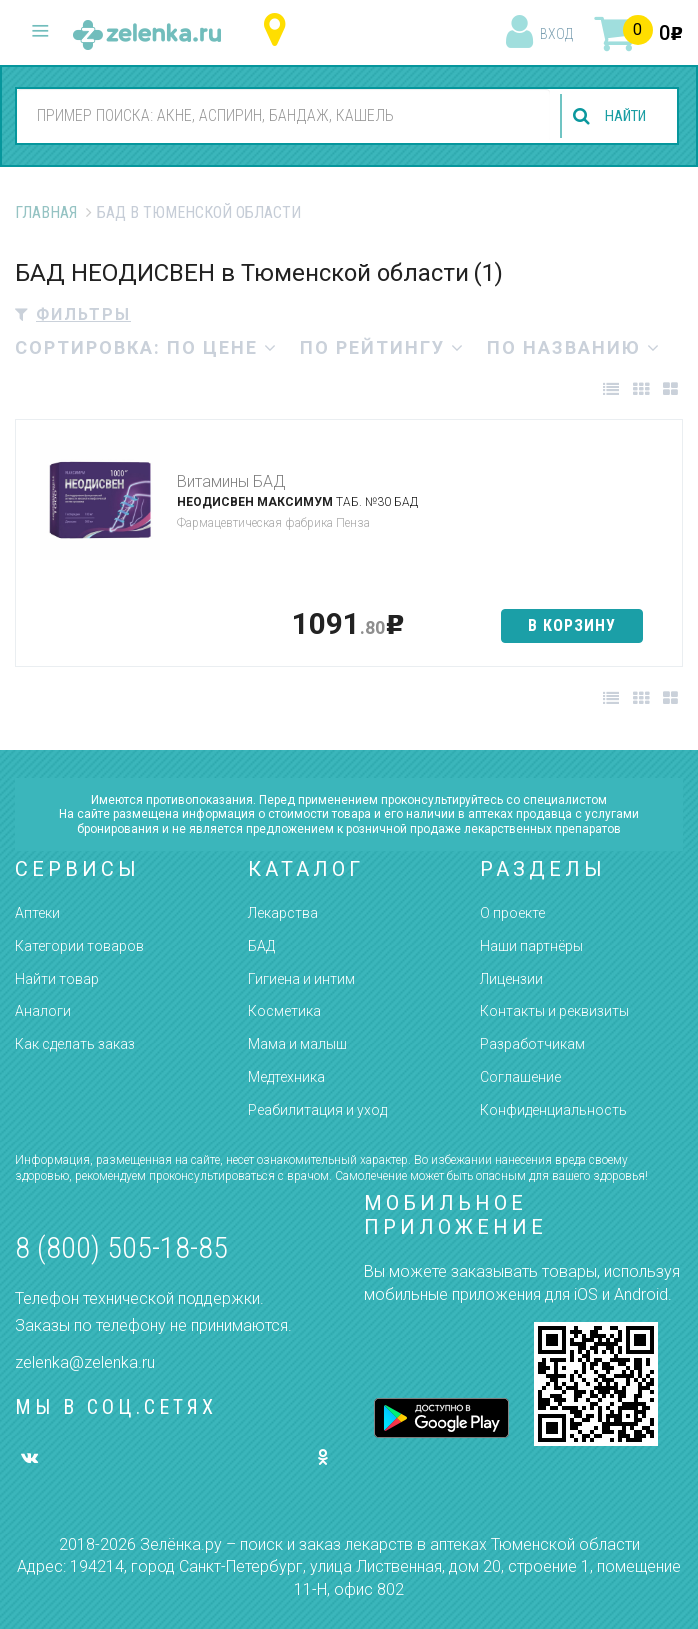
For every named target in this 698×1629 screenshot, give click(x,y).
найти (620, 116)
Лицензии (511, 979)
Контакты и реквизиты (554, 1011)
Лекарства (283, 913)
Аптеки (37, 913)
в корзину (572, 625)
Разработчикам (532, 1044)
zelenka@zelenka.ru (85, 1362)
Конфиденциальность (553, 1110)
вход (556, 34)
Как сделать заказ (75, 1044)
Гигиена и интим (301, 979)
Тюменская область (279, 30)
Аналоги (43, 1011)
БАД (261, 946)
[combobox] (278, 115)
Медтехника (286, 1077)
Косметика (284, 1011)
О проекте (512, 913)
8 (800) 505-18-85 (121, 1247)
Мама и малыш (297, 1044)
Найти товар (57, 979)
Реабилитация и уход (317, 1110)
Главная (46, 212)
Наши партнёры (531, 946)
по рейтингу (382, 347)
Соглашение (520, 1077)
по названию (574, 347)
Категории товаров (79, 946)
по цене (222, 347)
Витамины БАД (231, 481)
